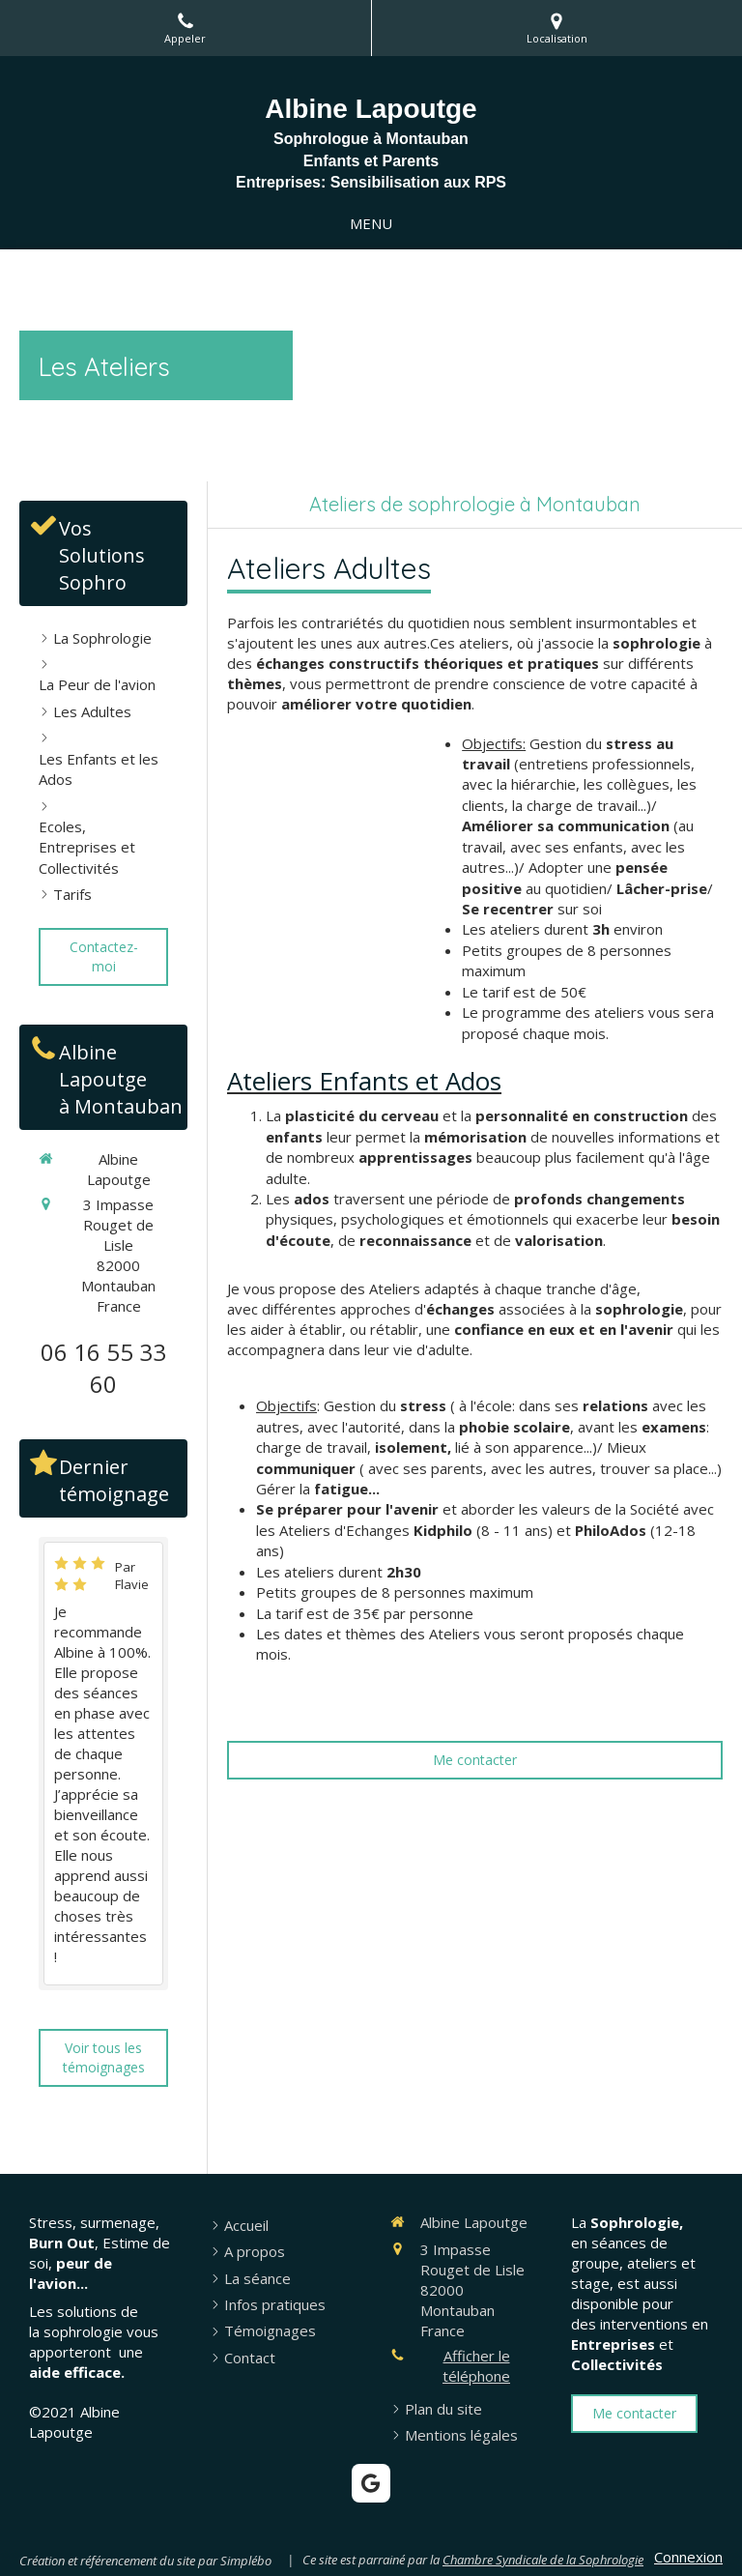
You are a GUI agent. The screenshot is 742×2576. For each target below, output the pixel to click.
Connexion (688, 2556)
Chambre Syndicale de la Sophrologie (542, 2559)
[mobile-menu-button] (371, 224)
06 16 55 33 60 (103, 1368)
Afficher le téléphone (476, 2366)
